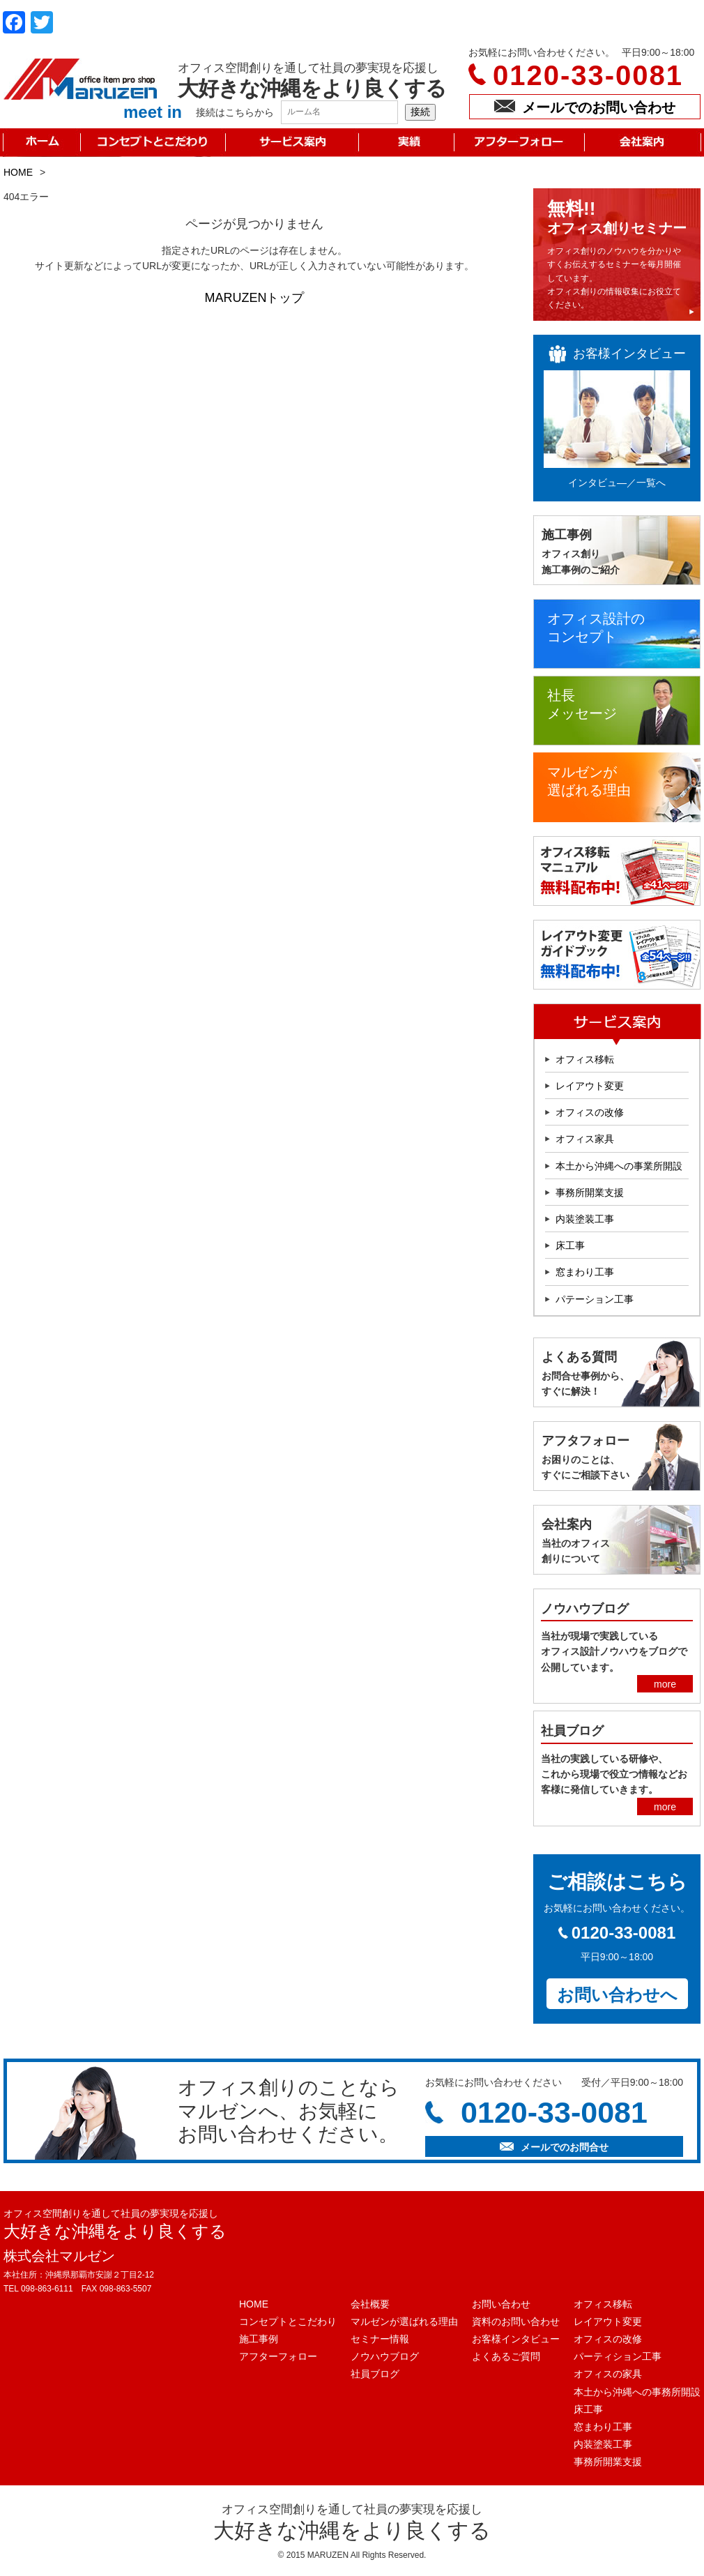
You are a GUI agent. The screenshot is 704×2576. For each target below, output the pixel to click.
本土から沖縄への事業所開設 (619, 1166)
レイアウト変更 (590, 1085)
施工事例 (258, 2338)
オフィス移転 (585, 1059)
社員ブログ (375, 2373)
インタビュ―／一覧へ (617, 482)
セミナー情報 (380, 2338)
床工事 (570, 1245)
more (665, 1684)
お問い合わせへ (617, 1994)
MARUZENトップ (255, 298)
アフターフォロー (278, 2356)
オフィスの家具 (608, 2373)
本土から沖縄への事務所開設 (637, 2391)
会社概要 (370, 2304)
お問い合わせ (501, 2304)
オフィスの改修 (590, 1112)
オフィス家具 (585, 1138)
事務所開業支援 (590, 1192)
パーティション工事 (617, 2356)
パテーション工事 (595, 1299)
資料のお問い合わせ (516, 2321)
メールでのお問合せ (554, 2147)
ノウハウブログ (385, 2356)
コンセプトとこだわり (288, 2321)
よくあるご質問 (506, 2356)
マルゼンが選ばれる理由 (404, 2321)
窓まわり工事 (585, 1272)
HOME (18, 172)
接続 (420, 111)
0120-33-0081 (588, 75)
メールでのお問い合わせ (584, 107)
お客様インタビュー (516, 2338)
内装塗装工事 (585, 1219)
